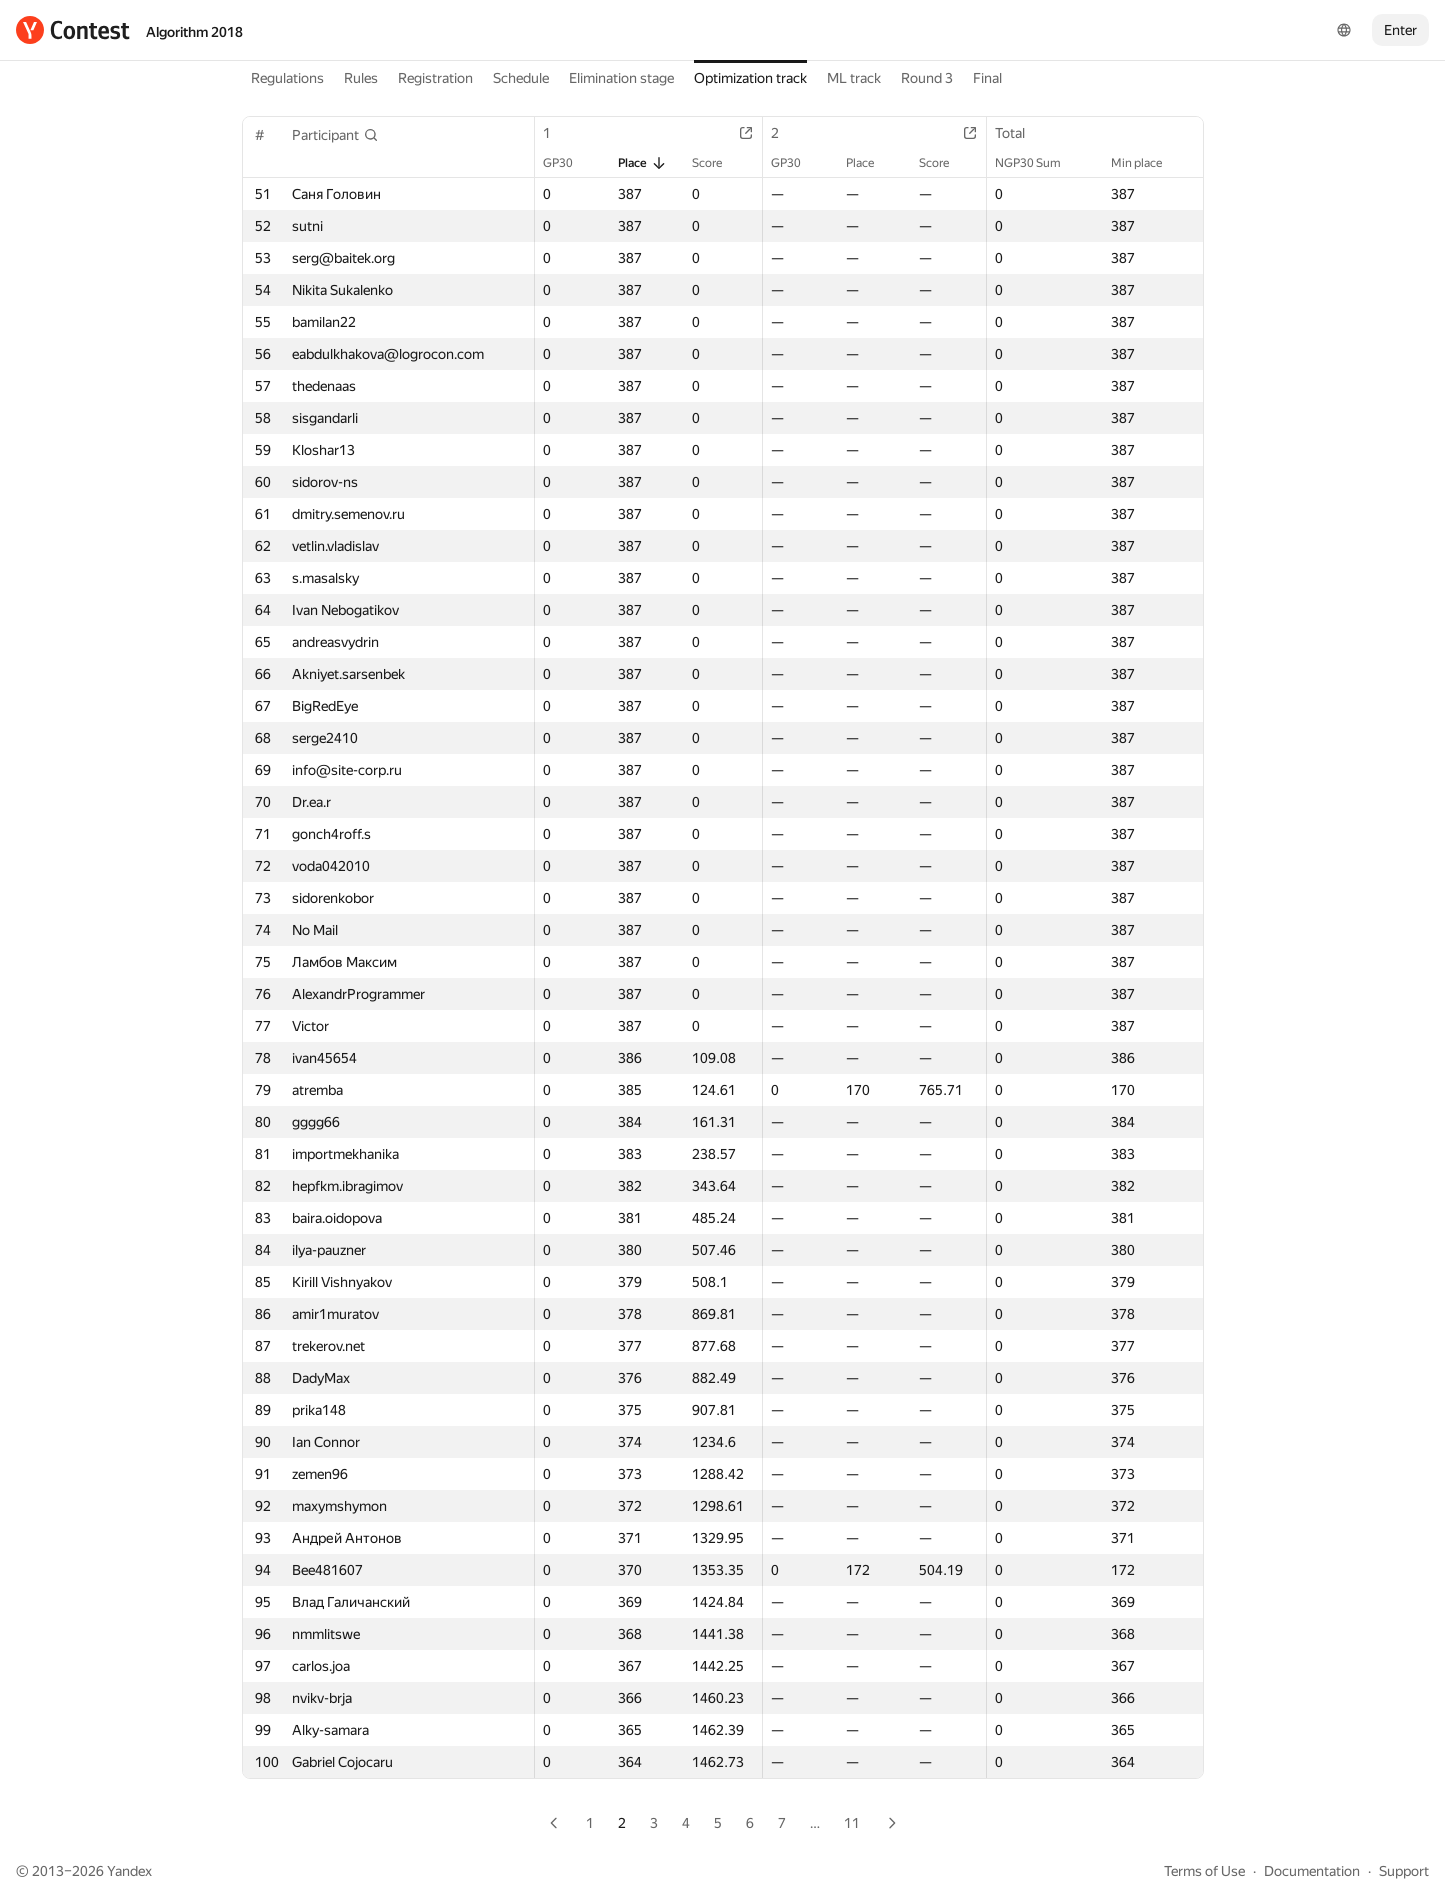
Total (1020, 133)
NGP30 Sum (1038, 163)
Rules (361, 78)
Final (987, 78)
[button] (335, 135)
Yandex (129, 1871)
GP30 (568, 163)
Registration (435, 78)
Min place (1146, 163)
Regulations (287, 78)
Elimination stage (621, 78)
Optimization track (750, 78)
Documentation (1312, 1871)
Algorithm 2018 (194, 32)
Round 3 (927, 78)
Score (717, 163)
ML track (854, 78)
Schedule (521, 78)
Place (642, 163)
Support (1404, 1871)
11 (852, 1823)
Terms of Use (1204, 1871)
